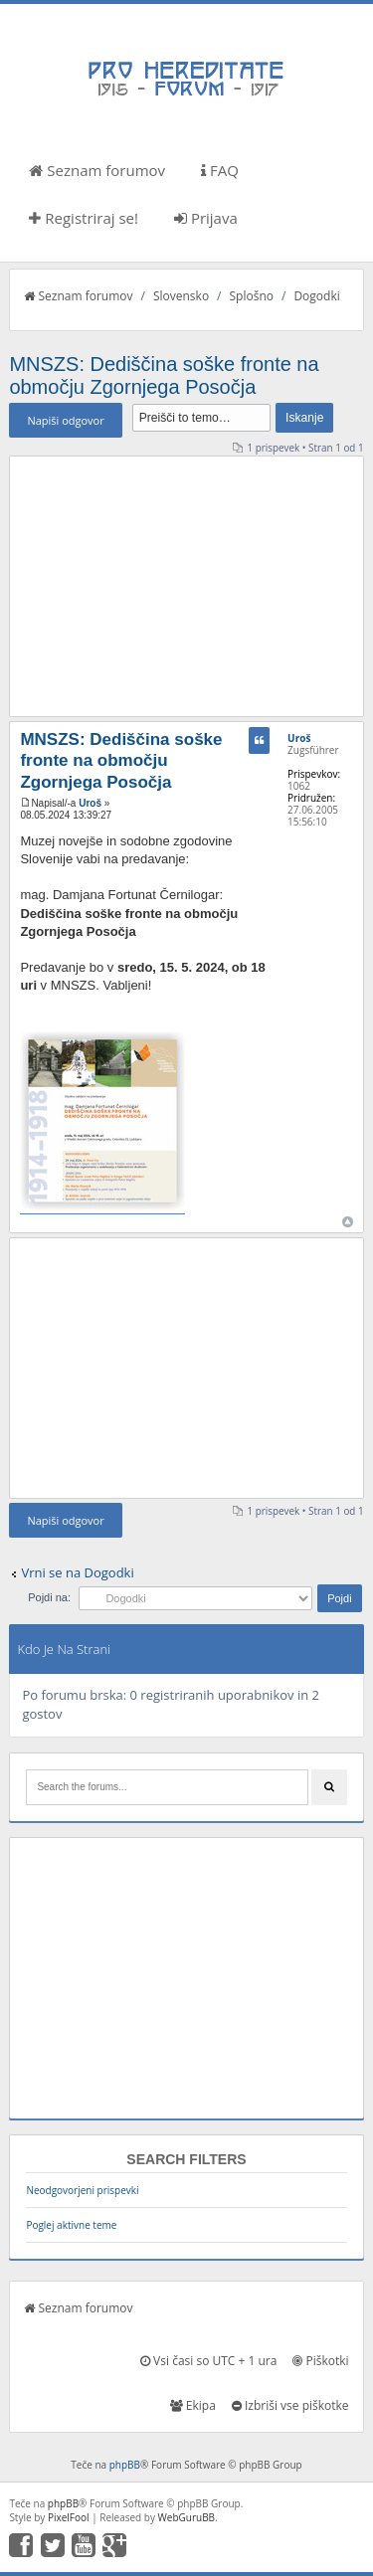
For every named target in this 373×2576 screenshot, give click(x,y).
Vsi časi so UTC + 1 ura (208, 2360)
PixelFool (69, 2517)
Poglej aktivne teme (71, 2225)
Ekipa (193, 2405)
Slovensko (181, 295)
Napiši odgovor (65, 420)
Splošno (252, 295)
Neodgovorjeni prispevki (82, 2190)
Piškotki (320, 2360)
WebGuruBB (187, 2517)
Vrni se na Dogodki (77, 1572)
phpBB (124, 2465)
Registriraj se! (83, 218)
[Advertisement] (187, 585)
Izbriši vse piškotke (290, 2405)
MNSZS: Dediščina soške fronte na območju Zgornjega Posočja (163, 375)
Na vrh (347, 1221)
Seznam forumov (97, 170)
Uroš (90, 803)
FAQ (220, 170)
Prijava (206, 218)
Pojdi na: (49, 1597)
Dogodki (316, 295)
